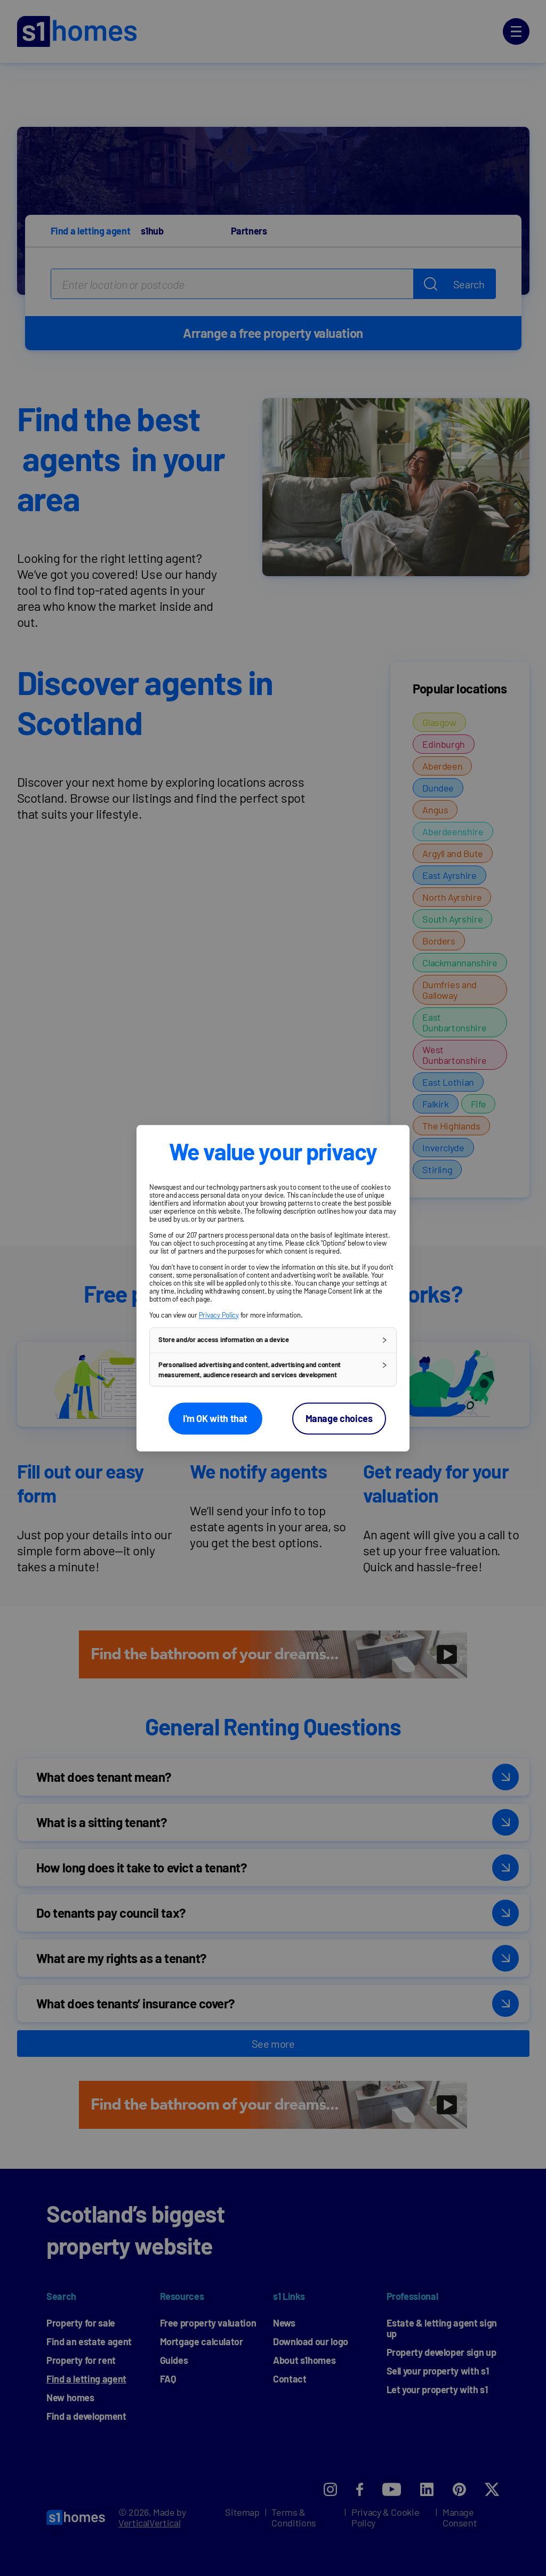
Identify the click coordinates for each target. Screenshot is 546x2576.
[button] (273, 1340)
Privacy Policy (219, 1315)
